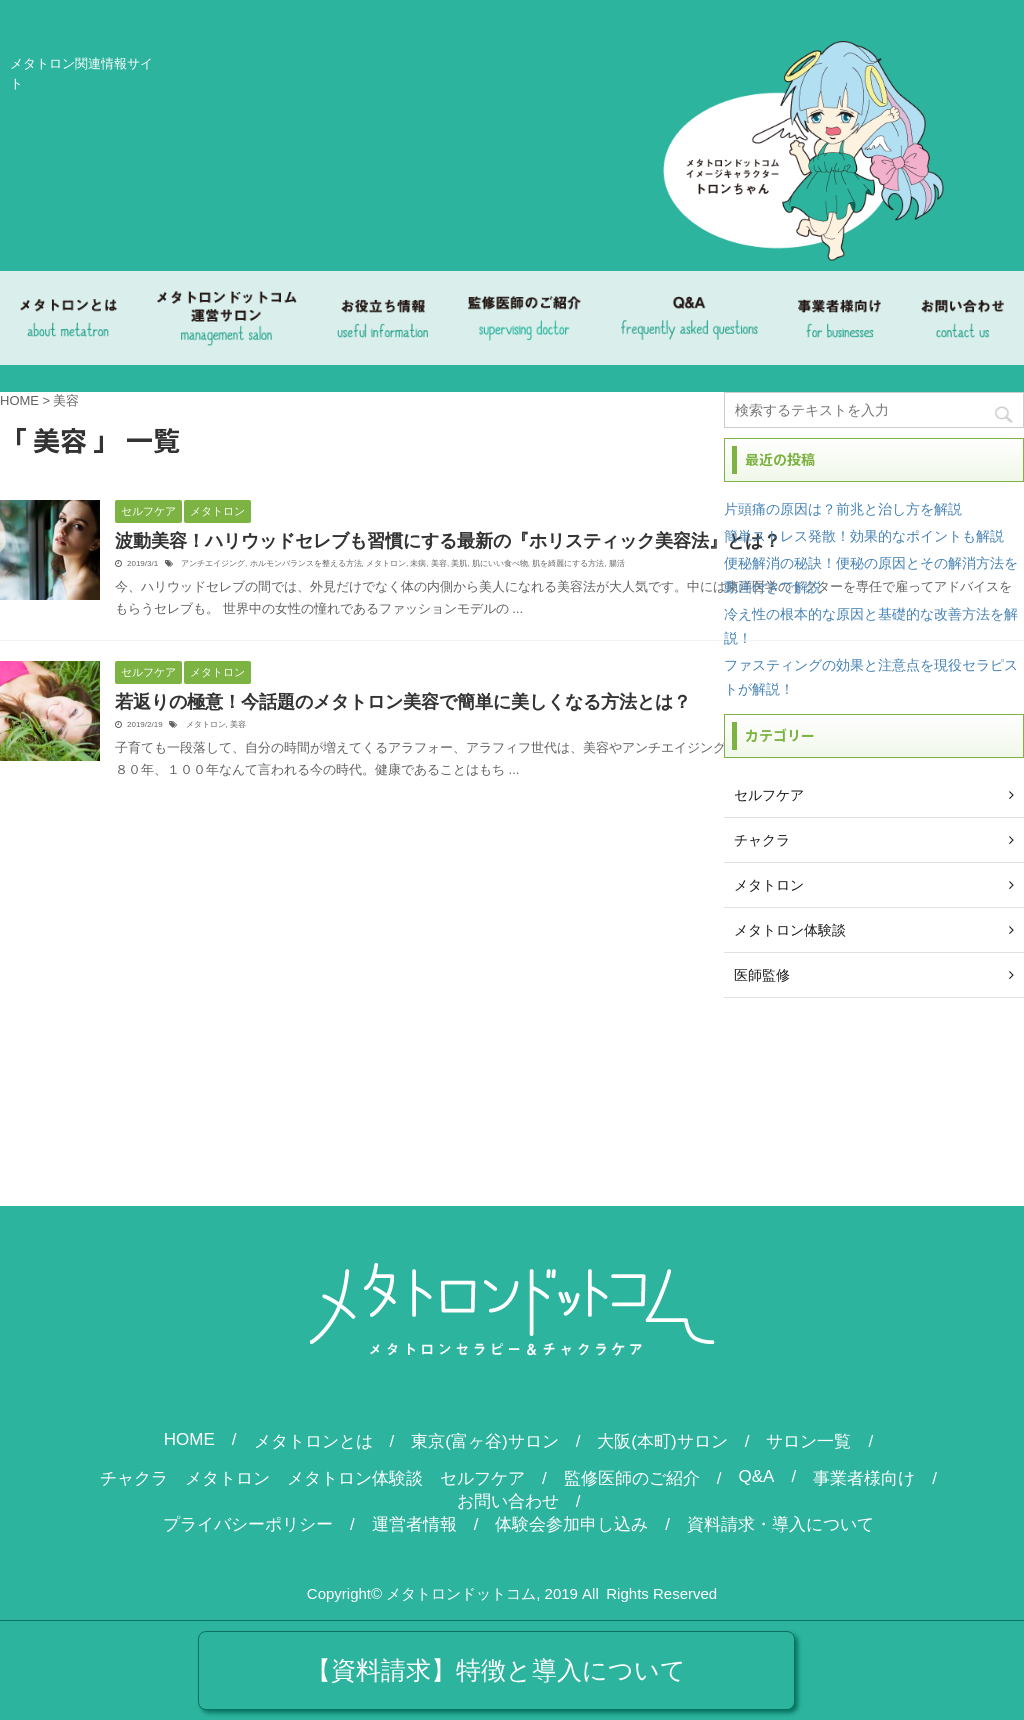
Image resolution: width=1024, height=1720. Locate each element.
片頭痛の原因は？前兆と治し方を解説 (843, 509)
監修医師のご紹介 (632, 1478)
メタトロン (386, 563)
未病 (418, 563)
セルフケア (482, 1478)
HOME (189, 1439)
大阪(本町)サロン (662, 1441)
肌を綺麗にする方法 (568, 563)
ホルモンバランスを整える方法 (306, 563)
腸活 (617, 563)
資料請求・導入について (780, 1524)
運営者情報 (414, 1524)
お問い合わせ (508, 1501)
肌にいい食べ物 (500, 563)
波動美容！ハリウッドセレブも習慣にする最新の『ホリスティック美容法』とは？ (448, 541)
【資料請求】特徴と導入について (496, 1670)
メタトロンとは (313, 1441)
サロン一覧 (808, 1441)
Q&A (757, 1476)
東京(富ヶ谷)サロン (484, 1441)
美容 (439, 563)
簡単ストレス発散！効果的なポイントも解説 (864, 536)
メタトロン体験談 (355, 1478)
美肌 (459, 563)
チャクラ (134, 1478)
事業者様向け (864, 1478)
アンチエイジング (213, 563)
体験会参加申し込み (571, 1524)
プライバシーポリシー (248, 1524)
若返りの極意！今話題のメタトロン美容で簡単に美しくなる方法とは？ (403, 702)
